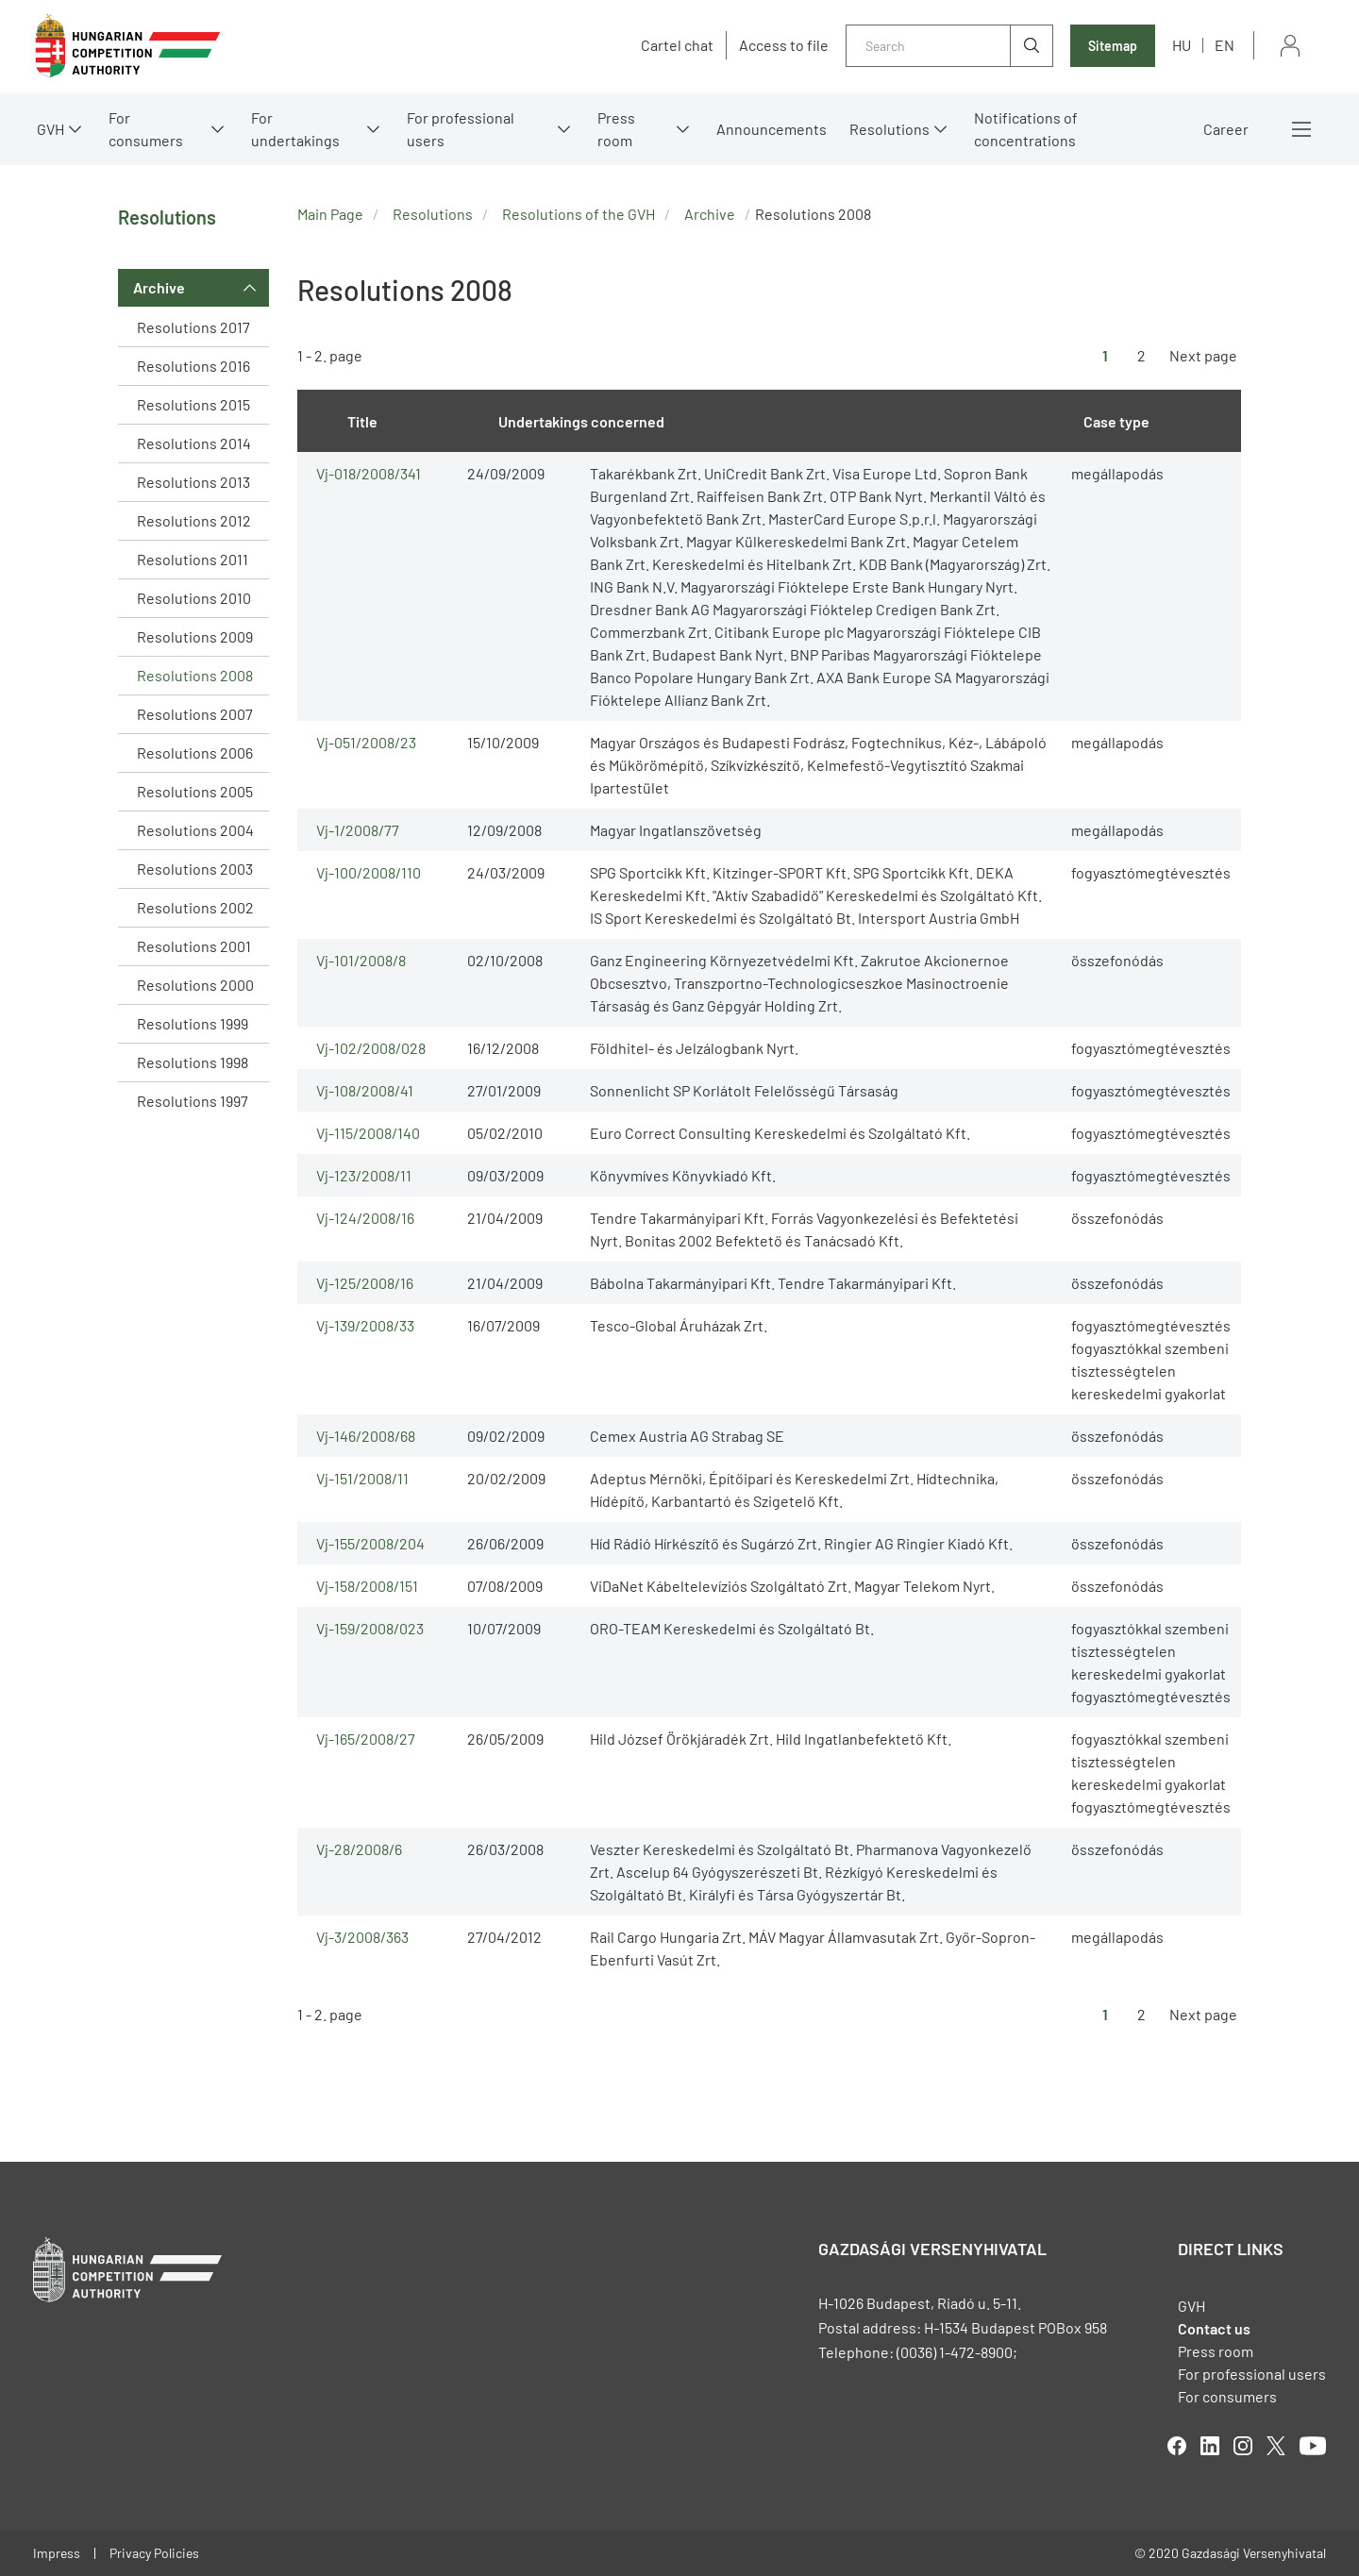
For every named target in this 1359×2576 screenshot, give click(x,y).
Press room (616, 129)
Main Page (330, 214)
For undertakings (295, 129)
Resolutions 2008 (195, 675)
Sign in (1290, 46)
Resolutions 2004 (195, 830)
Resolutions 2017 (193, 327)
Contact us (1214, 2328)
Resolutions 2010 (194, 598)
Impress (56, 2553)
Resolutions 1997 (192, 1101)
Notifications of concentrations (1026, 129)
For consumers (146, 129)
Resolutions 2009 (195, 636)
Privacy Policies (154, 2553)
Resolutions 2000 (195, 985)
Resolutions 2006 (195, 752)
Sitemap (1112, 46)
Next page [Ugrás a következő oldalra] (1203, 355)
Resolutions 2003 (195, 869)
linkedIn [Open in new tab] (1209, 2445)
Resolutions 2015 (193, 404)
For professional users (460, 129)
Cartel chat (677, 45)
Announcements (771, 129)
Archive (159, 287)
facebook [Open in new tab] (1176, 2445)
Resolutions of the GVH (578, 214)
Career (1226, 129)
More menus (1301, 129)
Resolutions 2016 (193, 366)
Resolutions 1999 (192, 1023)
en (1224, 45)
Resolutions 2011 (192, 559)
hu (1181, 45)
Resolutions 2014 (194, 443)
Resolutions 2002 (195, 907)
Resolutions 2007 (195, 714)
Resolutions (889, 129)
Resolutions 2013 (193, 482)
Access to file (784, 45)
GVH (50, 129)
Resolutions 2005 (195, 791)
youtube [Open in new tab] (1313, 2445)
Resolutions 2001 (194, 946)
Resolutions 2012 (194, 520)
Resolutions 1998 (192, 1062)
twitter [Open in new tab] (1276, 2445)
